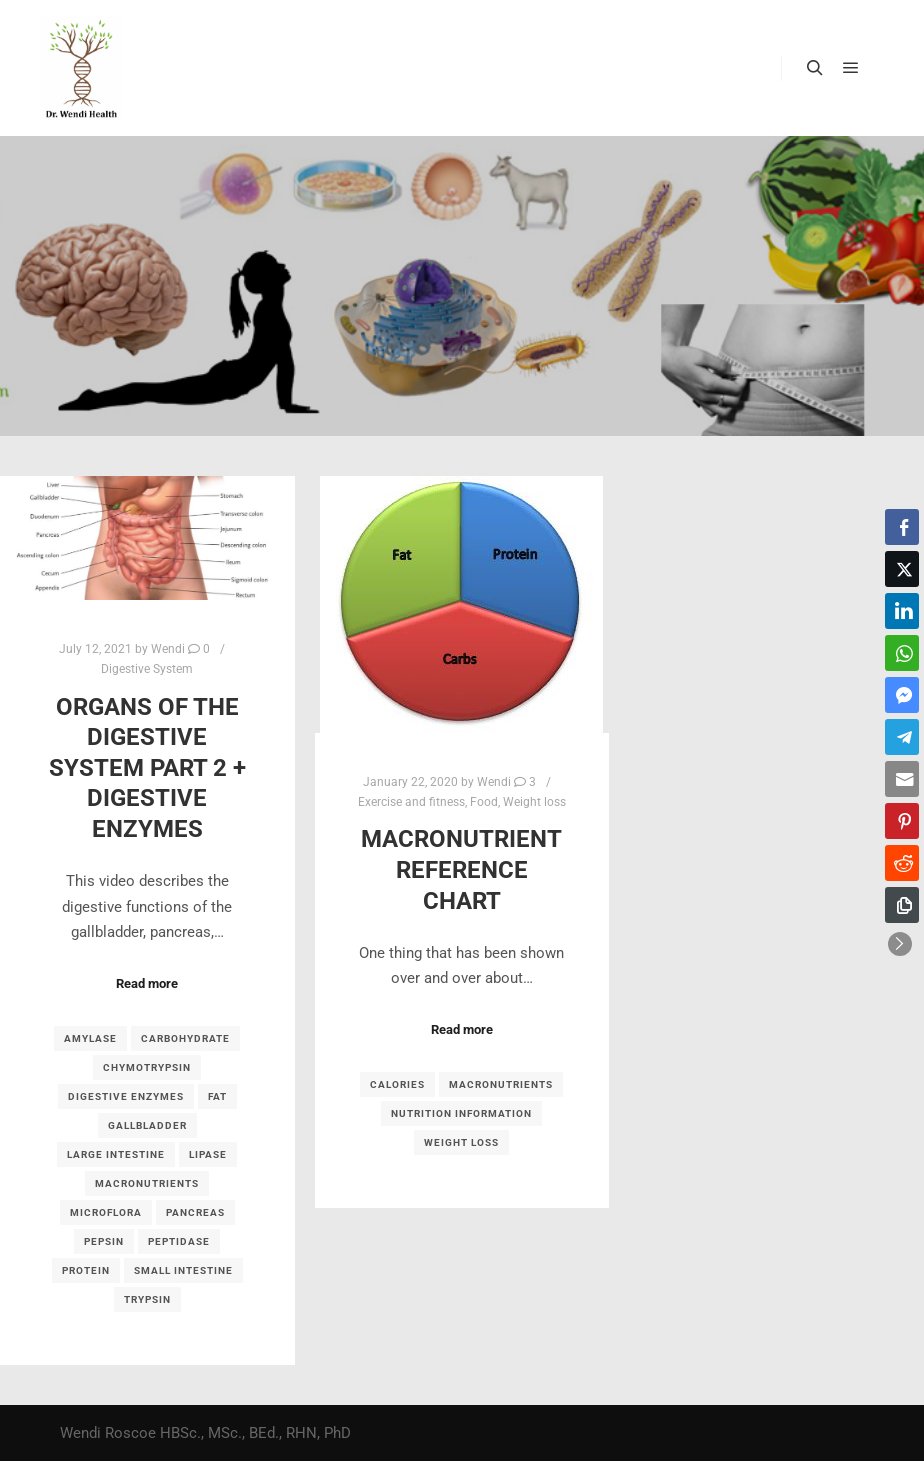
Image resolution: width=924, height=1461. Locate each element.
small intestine (183, 1270)
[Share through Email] (902, 779)
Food (484, 802)
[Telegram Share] (902, 737)
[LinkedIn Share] (902, 611)
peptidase (179, 1241)
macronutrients (147, 1183)
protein (86, 1270)
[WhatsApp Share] (902, 653)
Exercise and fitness (411, 802)
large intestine (116, 1154)
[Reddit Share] (902, 863)
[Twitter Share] (902, 569)
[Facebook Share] (902, 527)
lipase (208, 1154)
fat (217, 1096)
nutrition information (461, 1113)
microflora (106, 1212)
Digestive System (147, 669)
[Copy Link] (902, 905)
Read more (147, 983)
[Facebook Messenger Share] (902, 695)
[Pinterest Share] (902, 821)
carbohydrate (185, 1038)
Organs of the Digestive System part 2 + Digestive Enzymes (147, 768)
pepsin (104, 1241)
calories (397, 1084)
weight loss (461, 1142)
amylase (90, 1038)
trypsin (147, 1299)
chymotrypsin (147, 1067)
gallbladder (147, 1125)
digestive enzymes (126, 1096)
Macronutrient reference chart (461, 869)
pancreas (195, 1212)
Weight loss (534, 802)
